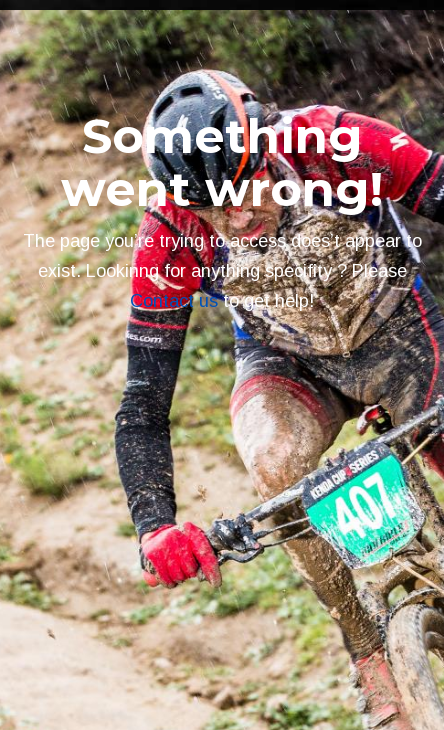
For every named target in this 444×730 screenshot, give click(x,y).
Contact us (174, 301)
